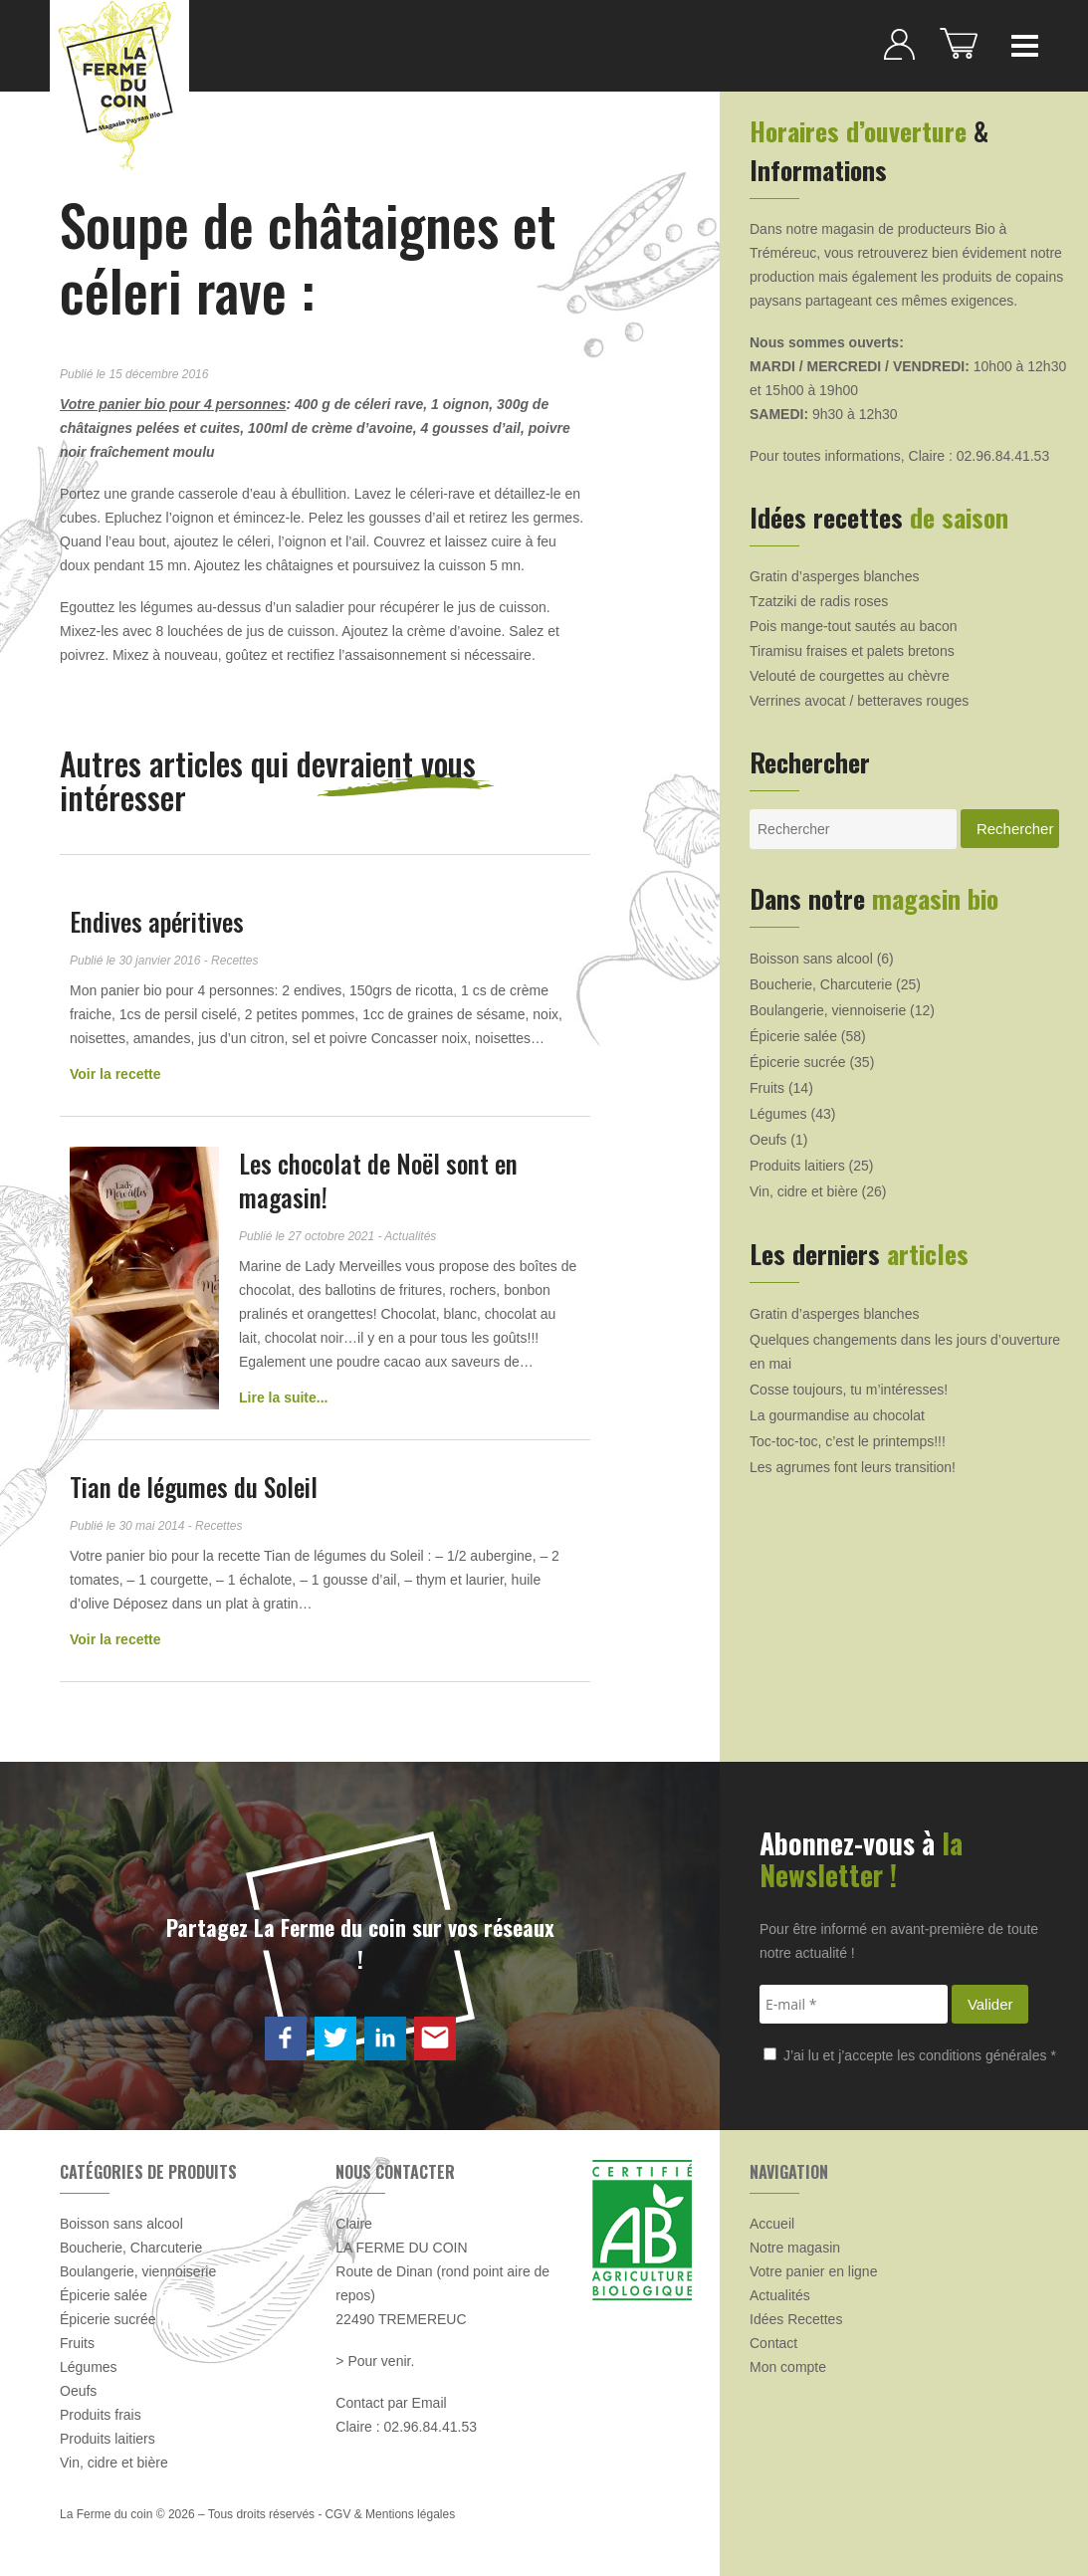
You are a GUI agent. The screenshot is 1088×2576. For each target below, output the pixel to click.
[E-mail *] (854, 2004)
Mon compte (788, 2367)
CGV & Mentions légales (390, 2514)
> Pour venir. (374, 2361)
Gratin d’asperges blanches (834, 576)
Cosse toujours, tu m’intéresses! (849, 1389)
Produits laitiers (797, 1166)
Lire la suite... (283, 1397)
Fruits (767, 1088)
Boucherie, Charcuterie (821, 984)
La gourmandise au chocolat (837, 1415)
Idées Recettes (796, 2319)
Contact (773, 2343)
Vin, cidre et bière (804, 1191)
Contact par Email (390, 2403)
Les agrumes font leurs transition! (853, 1467)
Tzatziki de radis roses (819, 601)
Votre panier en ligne (813, 2271)
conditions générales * (987, 2055)
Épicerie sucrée (798, 1062)
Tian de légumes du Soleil (194, 1486)
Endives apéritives (157, 921)
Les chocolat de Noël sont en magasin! (378, 1180)
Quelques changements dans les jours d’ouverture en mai (905, 1352)
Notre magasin (795, 2247)
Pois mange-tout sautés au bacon (854, 626)
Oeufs (768, 1140)
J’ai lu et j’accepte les (909, 2055)
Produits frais (100, 2415)
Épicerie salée (793, 1036)
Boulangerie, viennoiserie (828, 1010)
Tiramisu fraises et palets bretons (852, 651)
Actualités (780, 2295)
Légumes (778, 1114)
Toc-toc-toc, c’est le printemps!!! (848, 1441)
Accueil (772, 2224)
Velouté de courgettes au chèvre (850, 676)
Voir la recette (115, 1074)
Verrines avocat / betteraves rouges (859, 701)
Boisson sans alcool (811, 958)
